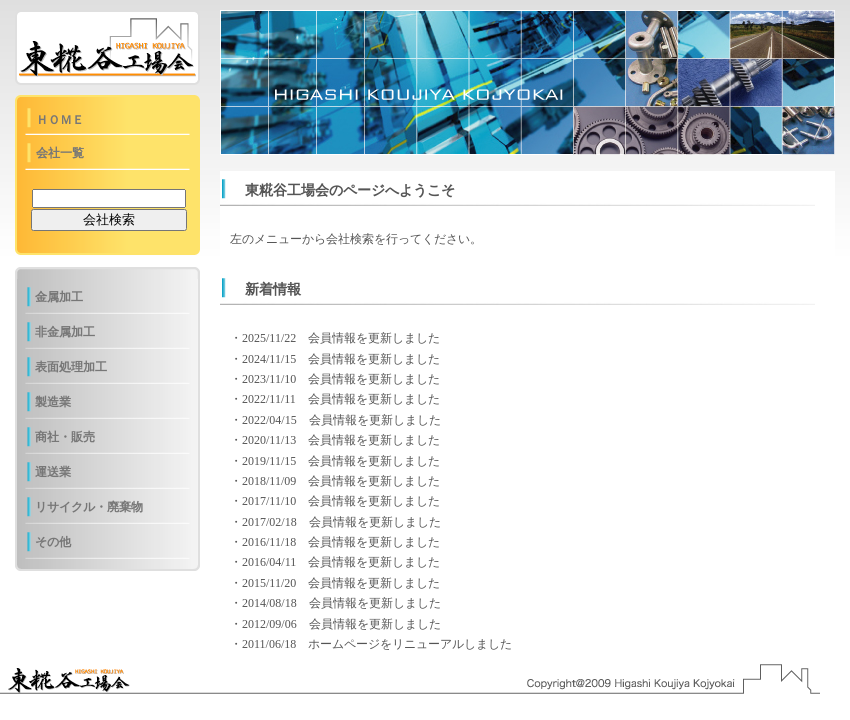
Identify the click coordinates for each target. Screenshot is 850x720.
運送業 (53, 472)
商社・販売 (65, 437)
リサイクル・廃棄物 (89, 507)
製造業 (53, 402)
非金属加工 (65, 332)
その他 (53, 542)
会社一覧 (60, 153)
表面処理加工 (71, 367)
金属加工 (59, 297)
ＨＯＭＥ (60, 120)
